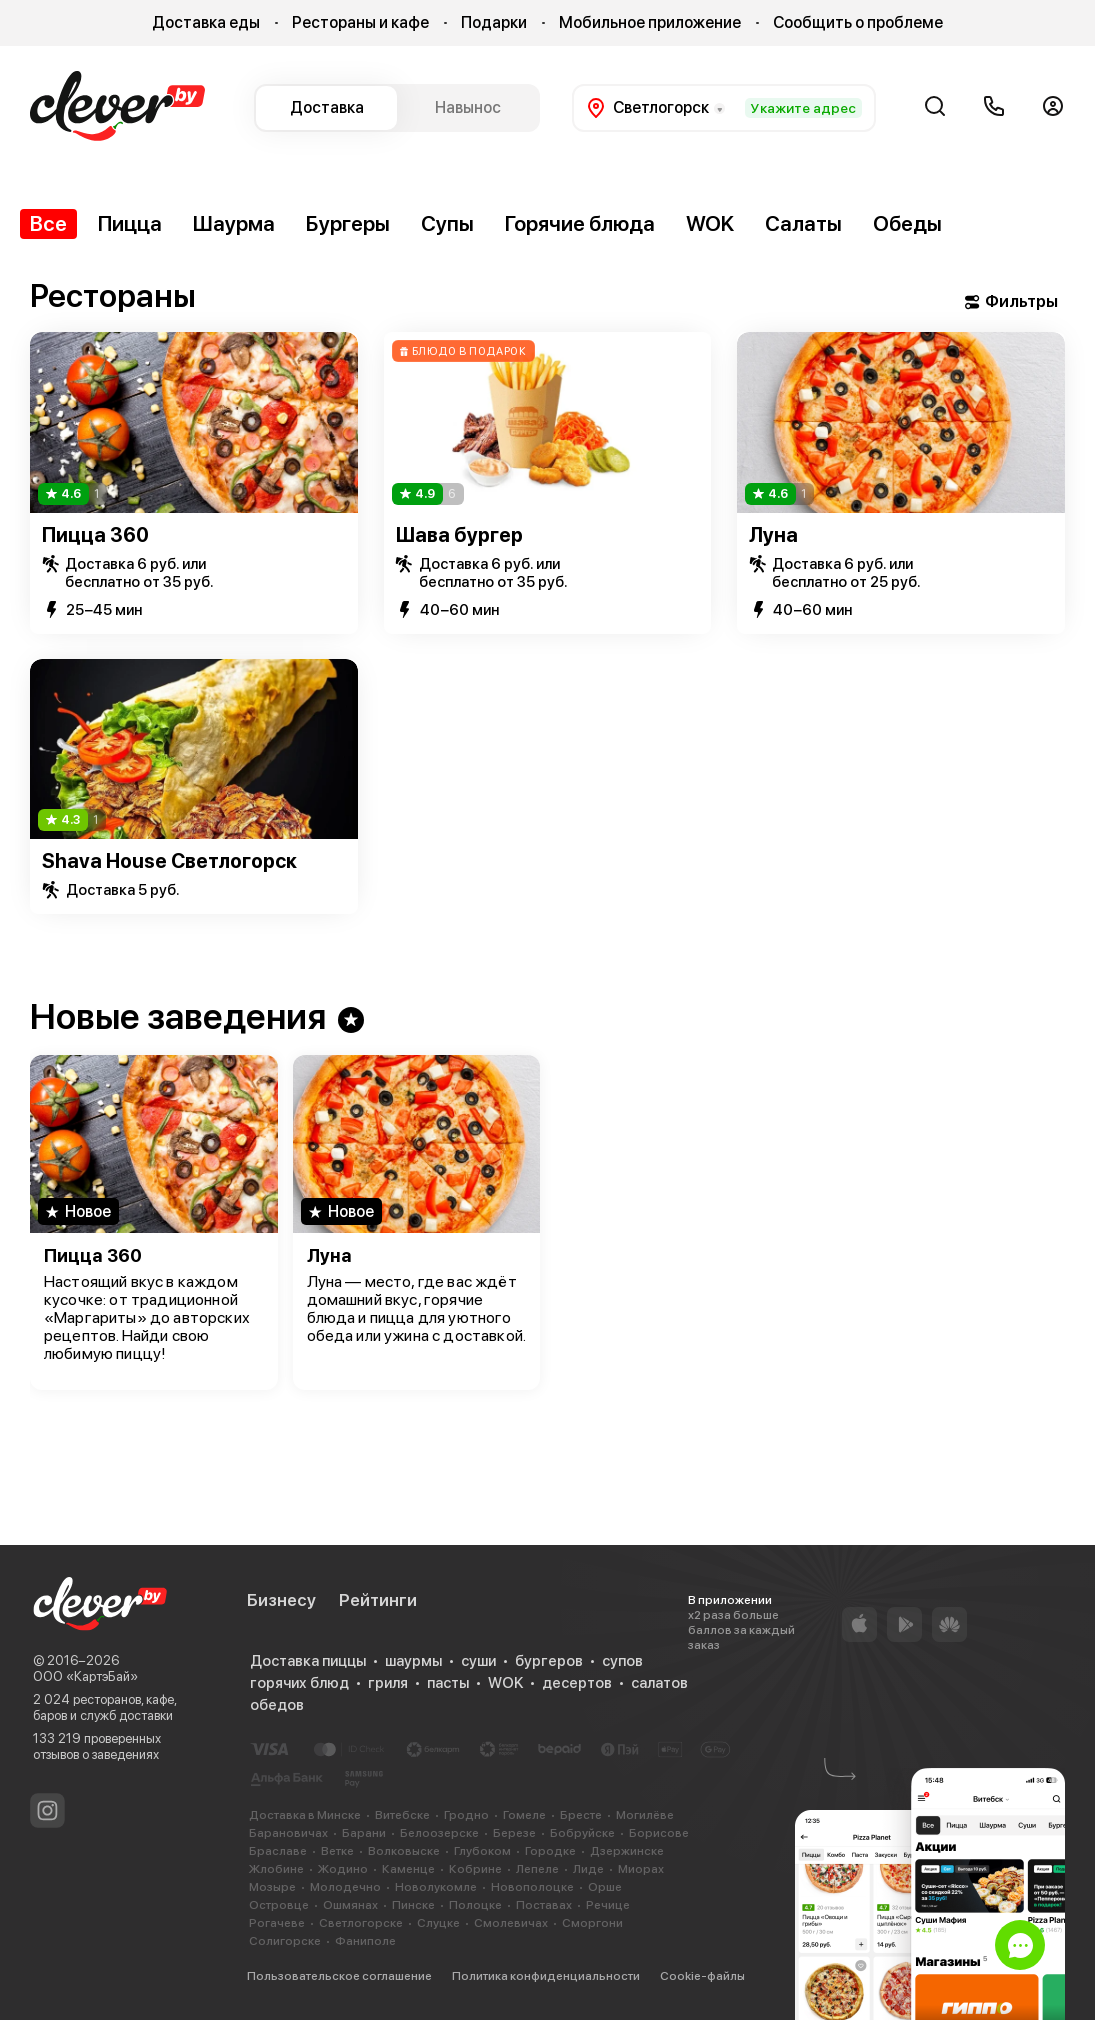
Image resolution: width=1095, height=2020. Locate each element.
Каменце (408, 1869)
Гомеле (524, 1815)
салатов (659, 1683)
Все (48, 223)
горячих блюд (299, 1683)
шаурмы (413, 1661)
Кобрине (475, 1869)
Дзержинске (627, 1851)
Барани (364, 1833)
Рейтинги (378, 1600)
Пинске (413, 1905)
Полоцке (475, 1905)
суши (478, 1661)
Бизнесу (281, 1600)
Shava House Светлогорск (169, 861)
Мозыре (272, 1887)
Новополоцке (532, 1887)
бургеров (549, 1661)
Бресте (581, 1815)
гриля (388, 1683)
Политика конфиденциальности (546, 1976)
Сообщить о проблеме (858, 22)
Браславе (278, 1851)
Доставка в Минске (305, 1815)
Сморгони (592, 1923)
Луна (773, 535)
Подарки (494, 22)
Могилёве (645, 1815)
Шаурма (234, 223)
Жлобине (276, 1869)
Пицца (130, 223)
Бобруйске (582, 1833)
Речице (608, 1905)
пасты (448, 1683)
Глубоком (482, 1851)
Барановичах (288, 1833)
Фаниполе (365, 1941)
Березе (514, 1833)
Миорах (641, 1869)
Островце (279, 1905)
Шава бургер (459, 535)
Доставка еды (206, 22)
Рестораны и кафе (360, 22)
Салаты (803, 223)
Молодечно (345, 1887)
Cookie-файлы (702, 1976)
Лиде (588, 1869)
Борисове (659, 1833)
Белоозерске (439, 1833)
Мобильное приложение (650, 22)
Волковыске (404, 1851)
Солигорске (285, 1941)
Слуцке (438, 1923)
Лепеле (537, 1869)
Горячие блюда (580, 223)
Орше (605, 1887)
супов (622, 1661)
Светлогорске (361, 1923)
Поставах (544, 1905)
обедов (277, 1705)
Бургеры (348, 223)
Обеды (907, 223)
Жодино (343, 1869)
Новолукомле (436, 1887)
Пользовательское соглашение (339, 1976)
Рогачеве (277, 1923)
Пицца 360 (95, 535)
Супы (447, 223)
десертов (577, 1683)
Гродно (466, 1815)
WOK (710, 223)
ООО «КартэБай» (85, 1676)
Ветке (337, 1851)
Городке (550, 1851)
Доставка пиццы (308, 1661)
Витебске (402, 1815)
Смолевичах (511, 1923)
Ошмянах (350, 1905)
